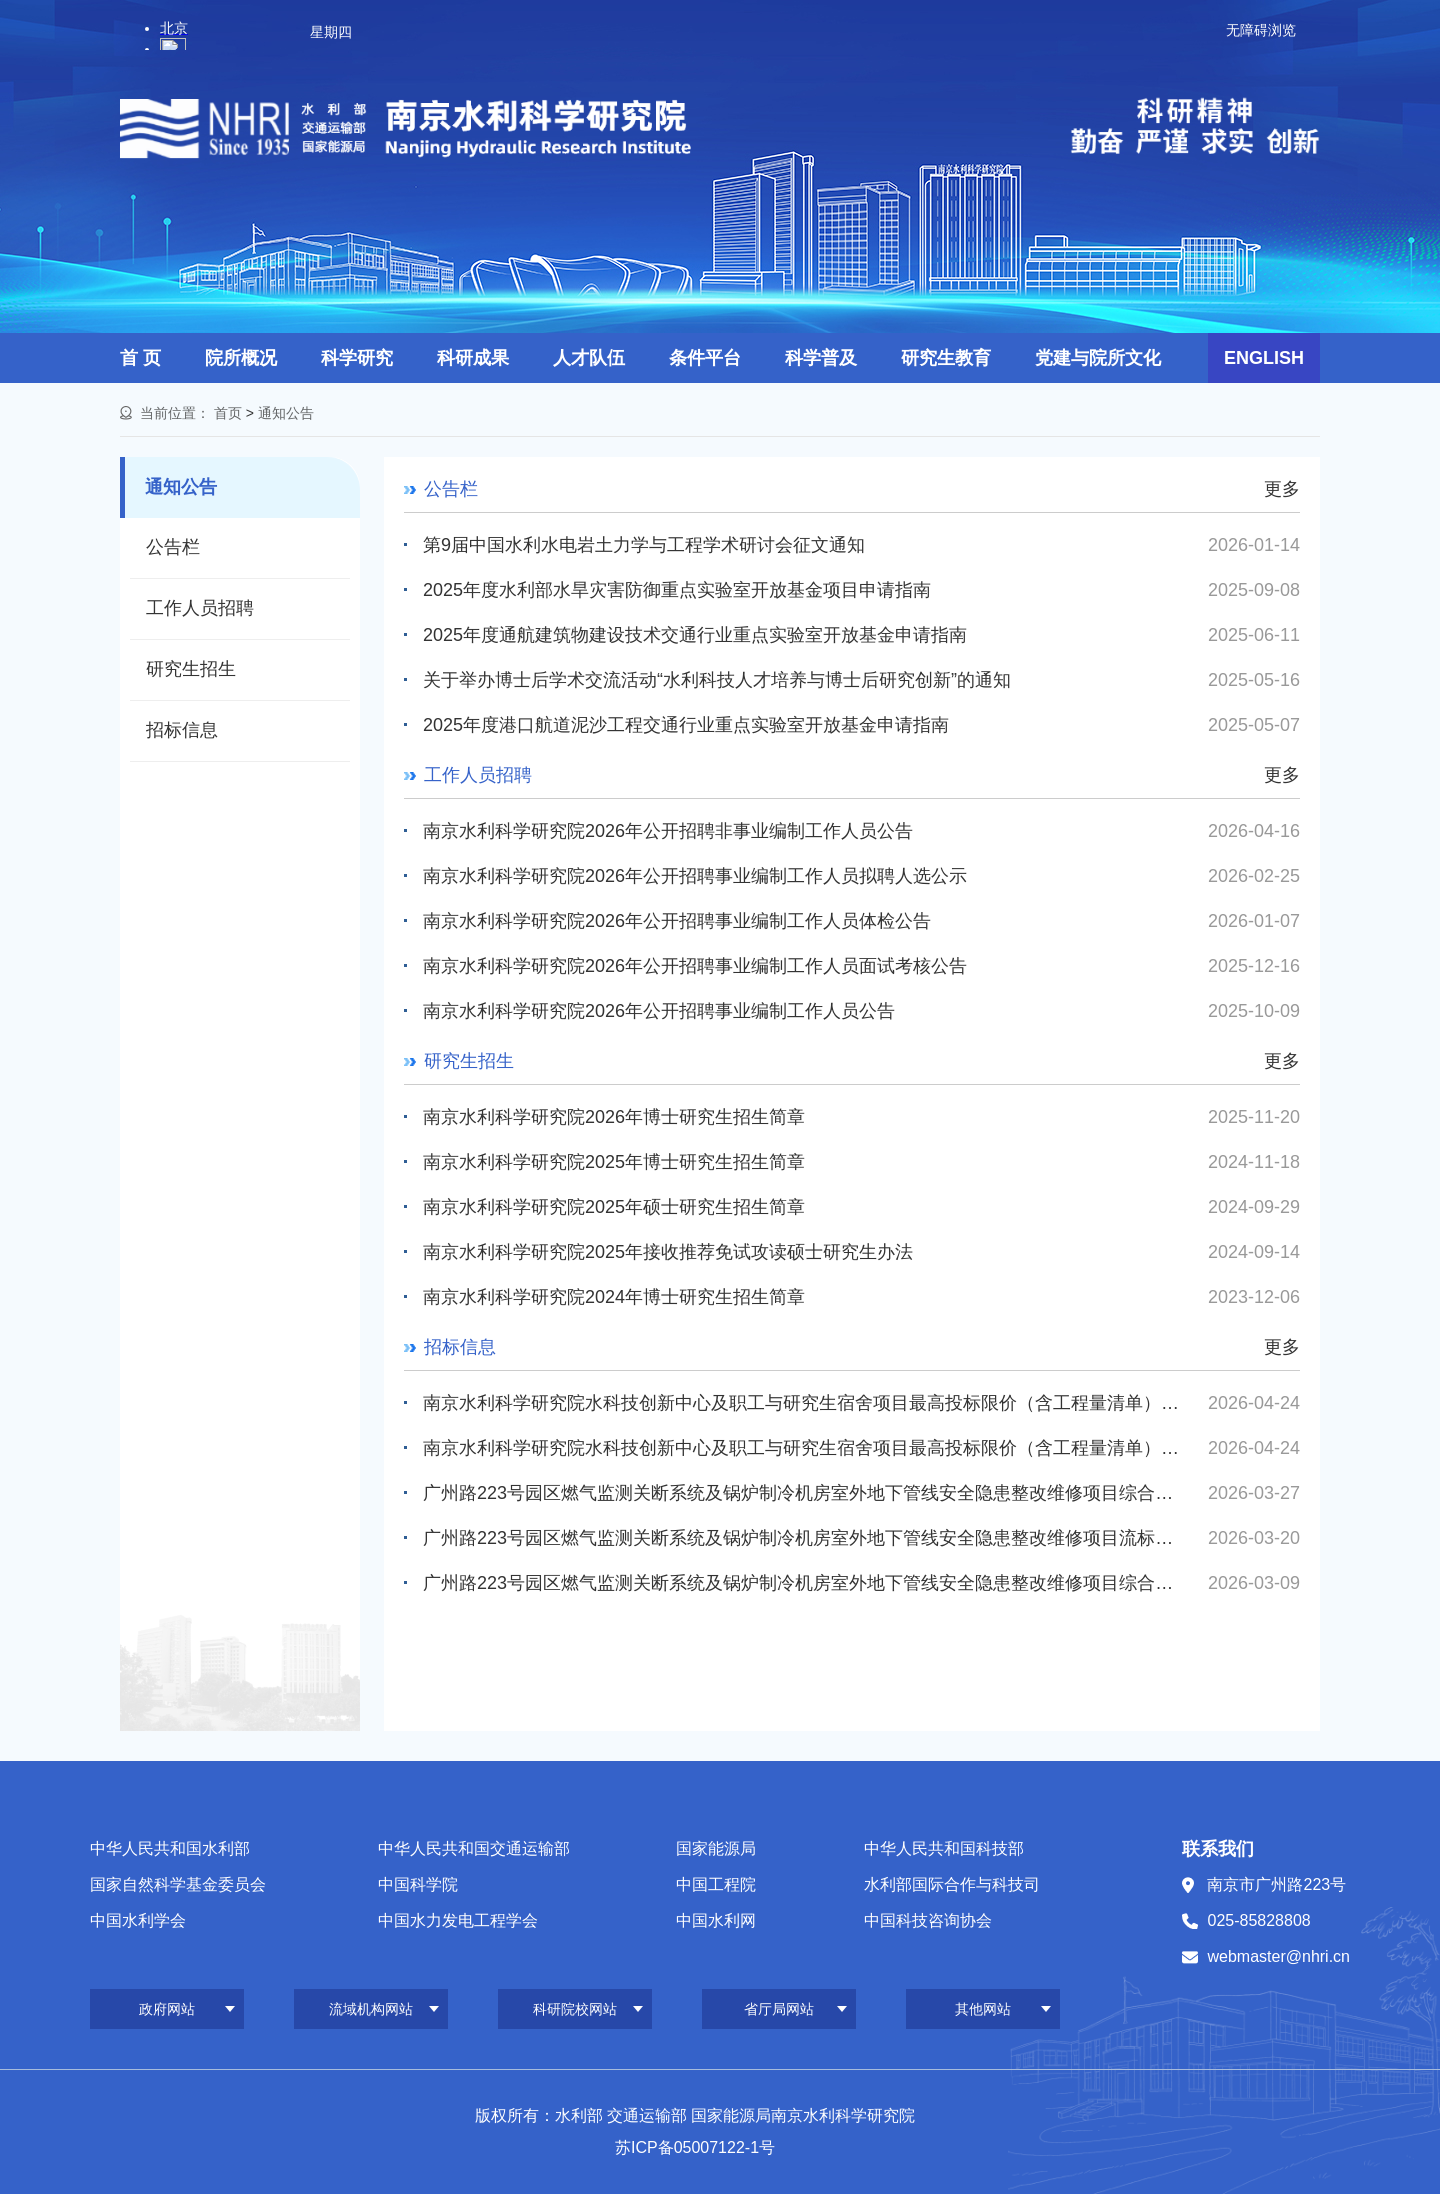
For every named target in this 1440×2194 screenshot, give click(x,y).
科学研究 (357, 358)
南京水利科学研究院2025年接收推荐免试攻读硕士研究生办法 (668, 1252)
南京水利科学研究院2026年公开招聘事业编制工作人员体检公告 (677, 921)
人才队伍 (589, 358)
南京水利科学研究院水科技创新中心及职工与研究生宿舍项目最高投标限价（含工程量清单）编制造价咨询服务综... (803, 1448)
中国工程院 (716, 1884)
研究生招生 (191, 669)
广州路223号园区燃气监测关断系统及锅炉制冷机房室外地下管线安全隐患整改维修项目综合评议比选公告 (803, 1583)
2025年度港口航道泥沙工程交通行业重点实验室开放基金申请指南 (686, 725)
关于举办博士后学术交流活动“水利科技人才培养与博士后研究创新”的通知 (717, 680)
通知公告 (286, 413)
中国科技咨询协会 (928, 1920)
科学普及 (821, 358)
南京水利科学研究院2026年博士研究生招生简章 (614, 1117)
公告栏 (173, 547)
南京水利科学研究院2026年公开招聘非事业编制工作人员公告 (668, 831)
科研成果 (473, 358)
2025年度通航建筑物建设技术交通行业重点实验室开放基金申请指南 (695, 635)
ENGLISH (1264, 358)
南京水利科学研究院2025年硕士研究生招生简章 (614, 1207)
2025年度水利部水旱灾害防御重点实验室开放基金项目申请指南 (677, 590)
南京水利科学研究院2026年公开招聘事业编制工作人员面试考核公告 (695, 966)
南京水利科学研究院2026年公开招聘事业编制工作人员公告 (659, 1011)
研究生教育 (946, 358)
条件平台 (705, 358)
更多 (1282, 489)
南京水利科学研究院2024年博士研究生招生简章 (614, 1297)
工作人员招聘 (200, 608)
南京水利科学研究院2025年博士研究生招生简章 (614, 1162)
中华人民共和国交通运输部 (474, 1848)
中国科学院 (418, 1884)
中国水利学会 (138, 1920)
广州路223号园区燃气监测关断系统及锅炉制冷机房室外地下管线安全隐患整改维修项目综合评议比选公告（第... (803, 1493)
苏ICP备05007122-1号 (695, 2147)
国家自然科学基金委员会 (178, 1884)
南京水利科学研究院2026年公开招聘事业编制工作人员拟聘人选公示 (695, 876)
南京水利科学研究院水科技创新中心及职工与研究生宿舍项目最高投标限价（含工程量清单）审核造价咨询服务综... (803, 1403)
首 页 (140, 358)
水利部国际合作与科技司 (952, 1884)
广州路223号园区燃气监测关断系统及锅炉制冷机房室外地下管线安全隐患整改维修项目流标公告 (803, 1538)
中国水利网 (716, 1920)
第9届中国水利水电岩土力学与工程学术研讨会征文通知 (644, 545)
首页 (228, 413)
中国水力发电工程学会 (458, 1920)
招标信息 (182, 730)
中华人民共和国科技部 (944, 1848)
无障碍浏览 (1261, 30)
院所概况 (241, 358)
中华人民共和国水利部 (170, 1848)
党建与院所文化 (1098, 358)
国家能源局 (716, 1848)
